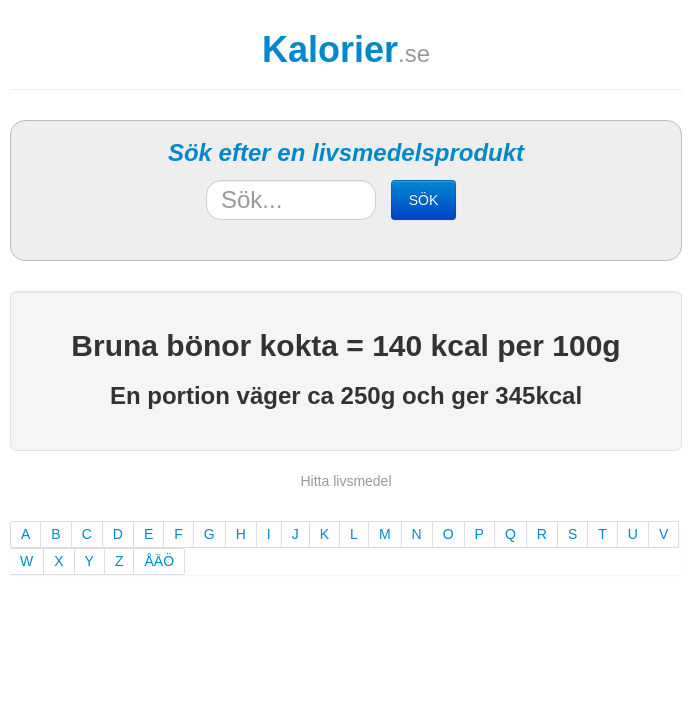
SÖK (424, 200)
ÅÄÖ (159, 561)
